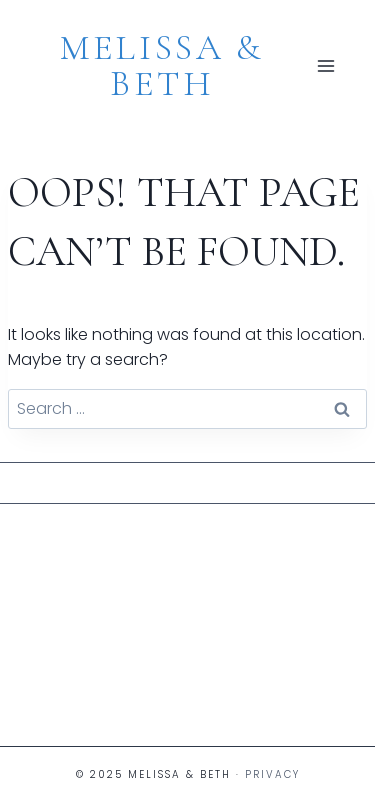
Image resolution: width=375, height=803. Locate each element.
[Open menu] (326, 66)
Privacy (272, 774)
